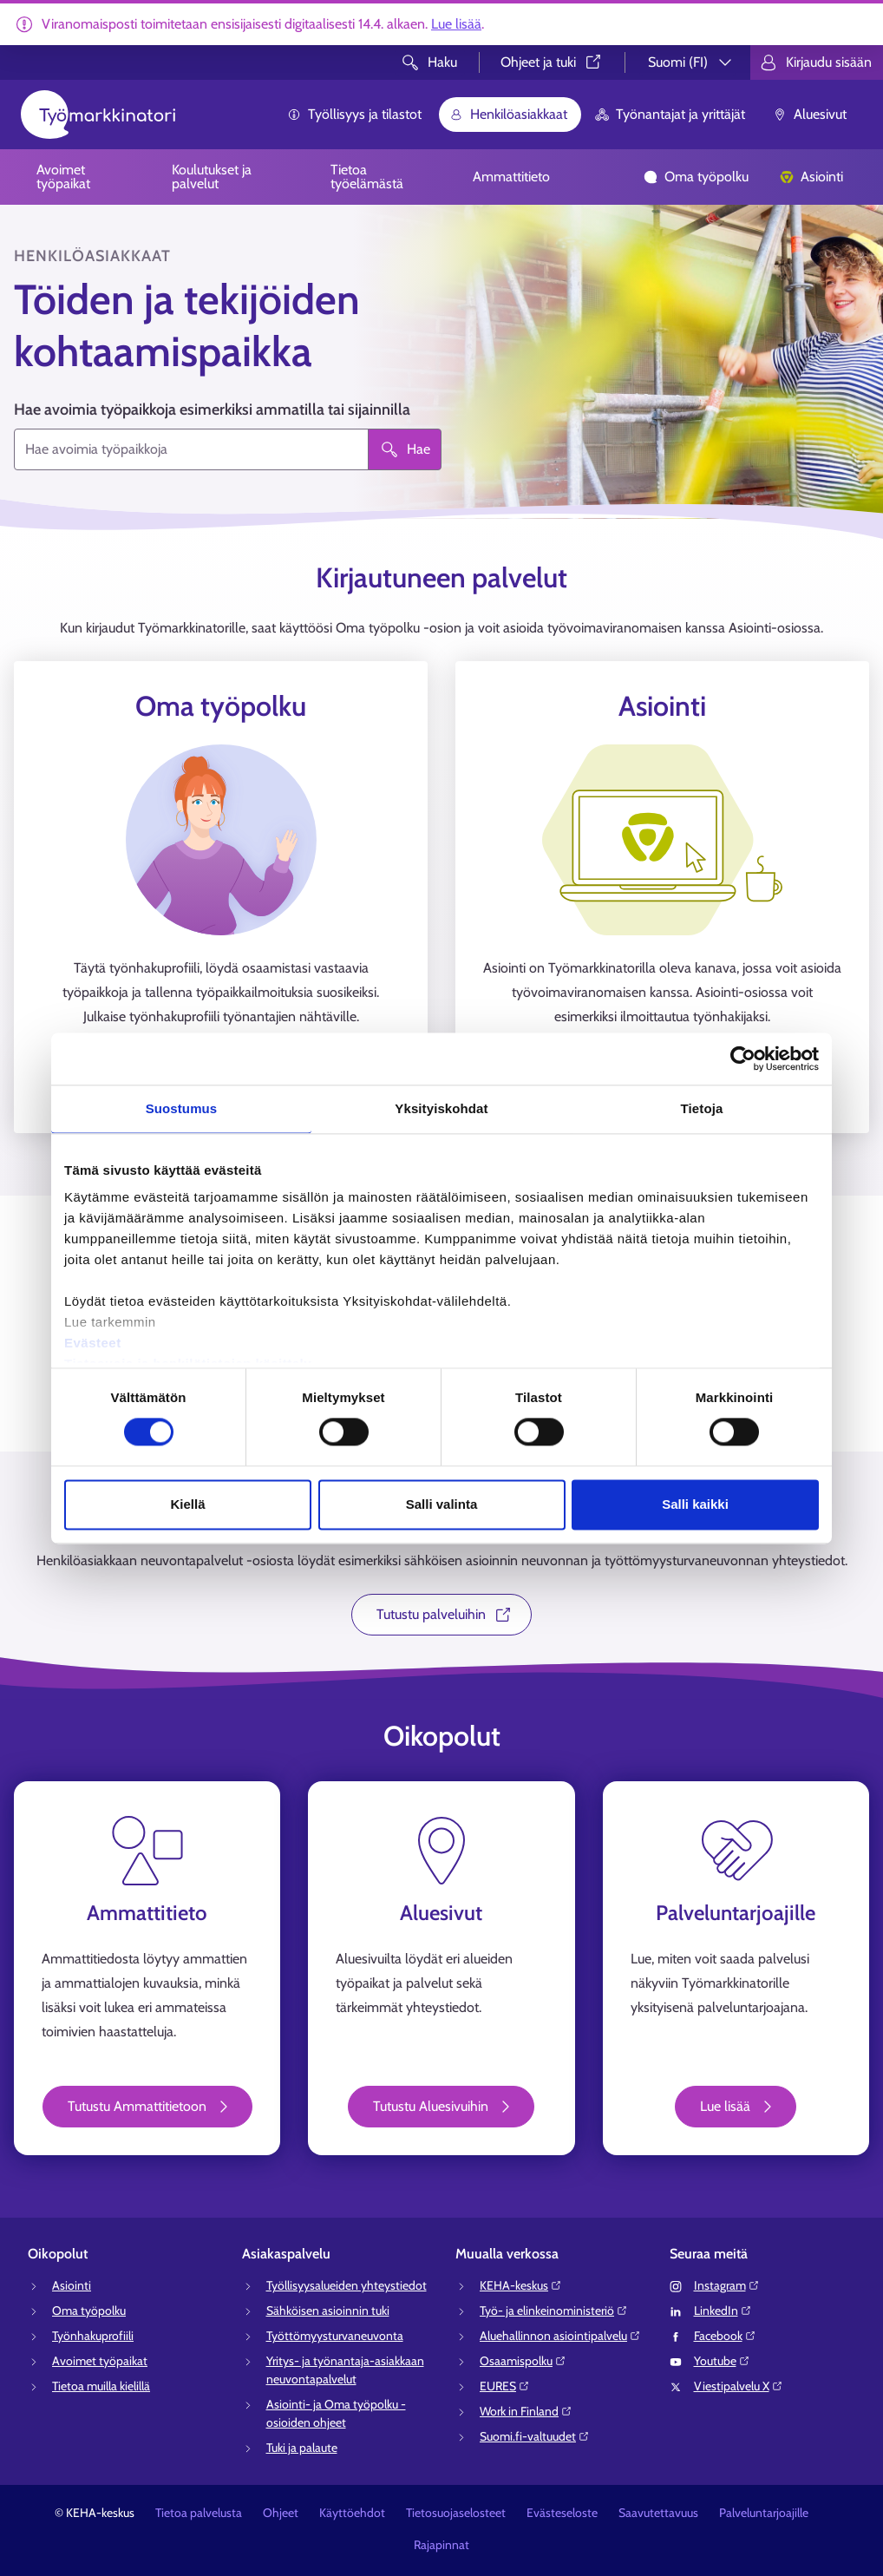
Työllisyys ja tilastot (354, 114)
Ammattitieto (511, 176)
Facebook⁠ (725, 2335)
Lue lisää (456, 24)
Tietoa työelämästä (366, 176)
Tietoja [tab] (702, 1108)
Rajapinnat (441, 2545)
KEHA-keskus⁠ (521, 2285)
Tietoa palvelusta (198, 2512)
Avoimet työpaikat (63, 176)
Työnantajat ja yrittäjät (670, 114)
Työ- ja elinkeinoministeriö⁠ (554, 2310)
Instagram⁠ (727, 2285)
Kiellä (187, 1504)
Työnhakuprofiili (93, 2335)
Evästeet (92, 1342)
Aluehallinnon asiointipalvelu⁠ (560, 2335)
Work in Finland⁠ (526, 2411)
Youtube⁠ (722, 2361)
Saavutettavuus (658, 2512)
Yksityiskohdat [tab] (441, 1108)
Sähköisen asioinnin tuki (327, 2310)
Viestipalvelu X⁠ (738, 2386)
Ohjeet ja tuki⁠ (552, 62)
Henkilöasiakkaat (508, 114)
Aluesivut (810, 114)
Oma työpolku (696, 176)
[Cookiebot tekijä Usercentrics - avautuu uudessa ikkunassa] (743, 1058)
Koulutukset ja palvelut (212, 176)
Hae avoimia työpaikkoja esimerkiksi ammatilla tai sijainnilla (212, 409)
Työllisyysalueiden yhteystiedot (346, 2285)
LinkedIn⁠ (723, 2310)
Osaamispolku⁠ (523, 2361)
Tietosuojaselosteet (456, 2512)
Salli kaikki (695, 1504)
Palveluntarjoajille (763, 2512)
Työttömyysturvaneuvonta (334, 2335)
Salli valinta (442, 1504)
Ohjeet (280, 2512)
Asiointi (811, 176)
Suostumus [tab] (182, 1108)
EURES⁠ (505, 2386)
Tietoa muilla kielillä (101, 2386)
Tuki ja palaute (301, 2447)
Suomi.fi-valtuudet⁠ (535, 2436)
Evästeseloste (562, 2512)
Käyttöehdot (352, 2512)
